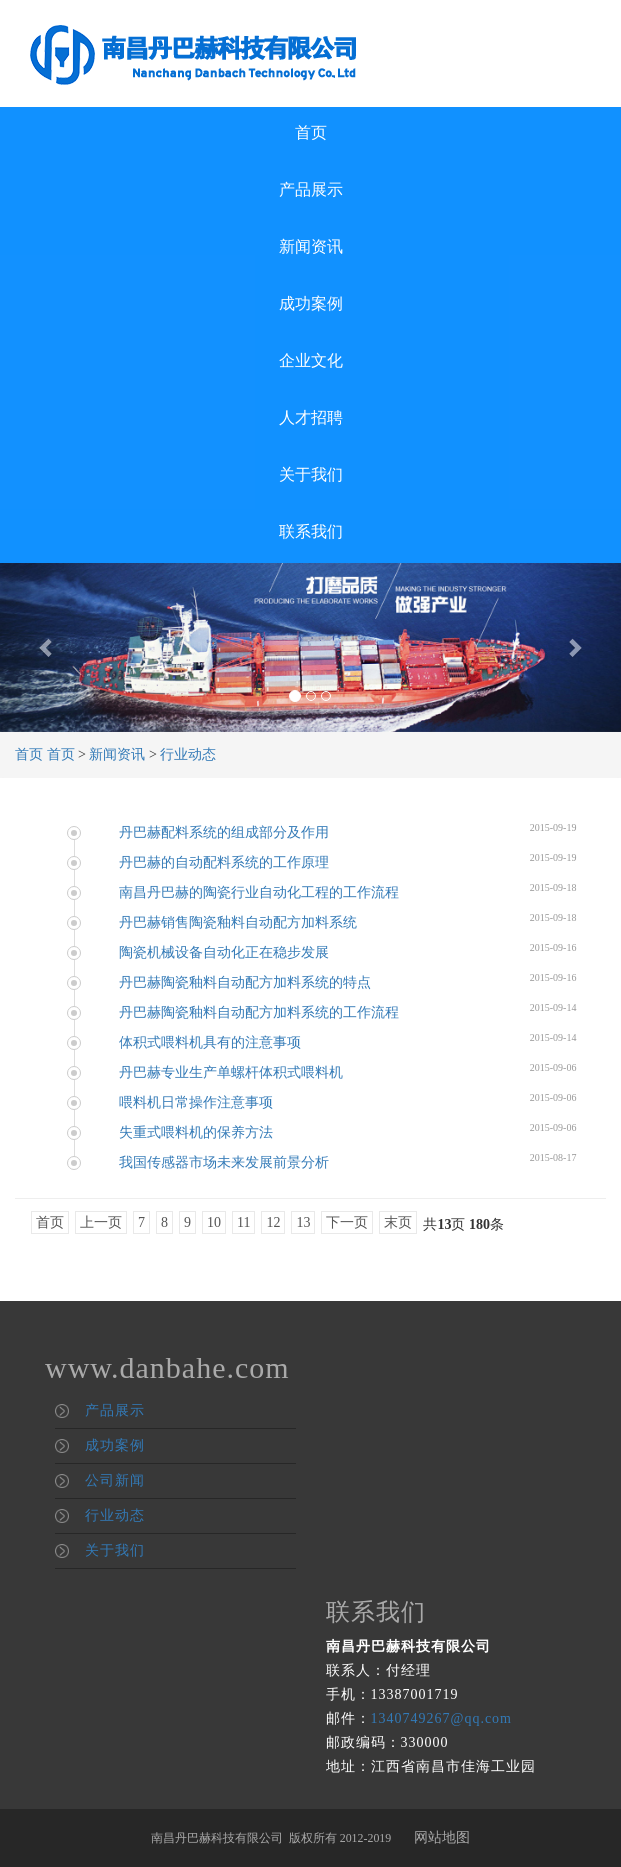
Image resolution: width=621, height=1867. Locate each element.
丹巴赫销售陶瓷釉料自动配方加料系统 (238, 922)
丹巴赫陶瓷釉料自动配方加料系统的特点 (245, 982)
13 (303, 1222)
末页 (398, 1222)
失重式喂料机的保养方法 (196, 1132)
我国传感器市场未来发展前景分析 (224, 1162)
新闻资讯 (311, 246)
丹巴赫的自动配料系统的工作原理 (224, 862)
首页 (311, 132)
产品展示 (311, 189)
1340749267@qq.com (442, 1718)
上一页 (101, 1222)
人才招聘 (311, 417)
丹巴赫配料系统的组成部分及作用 (224, 832)
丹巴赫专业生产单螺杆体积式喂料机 (231, 1072)
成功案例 (311, 303)
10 (214, 1222)
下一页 (347, 1222)
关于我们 (311, 474)
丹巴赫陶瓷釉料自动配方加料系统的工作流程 (259, 1012)
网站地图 (442, 1837)
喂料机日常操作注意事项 (196, 1102)
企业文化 (311, 360)
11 (243, 1222)
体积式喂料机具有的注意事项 (210, 1042)
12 (273, 1222)
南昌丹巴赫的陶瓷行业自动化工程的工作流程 (259, 892)
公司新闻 (115, 1480)
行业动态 (188, 754)
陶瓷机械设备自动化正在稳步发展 (224, 952)
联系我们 (311, 531)
